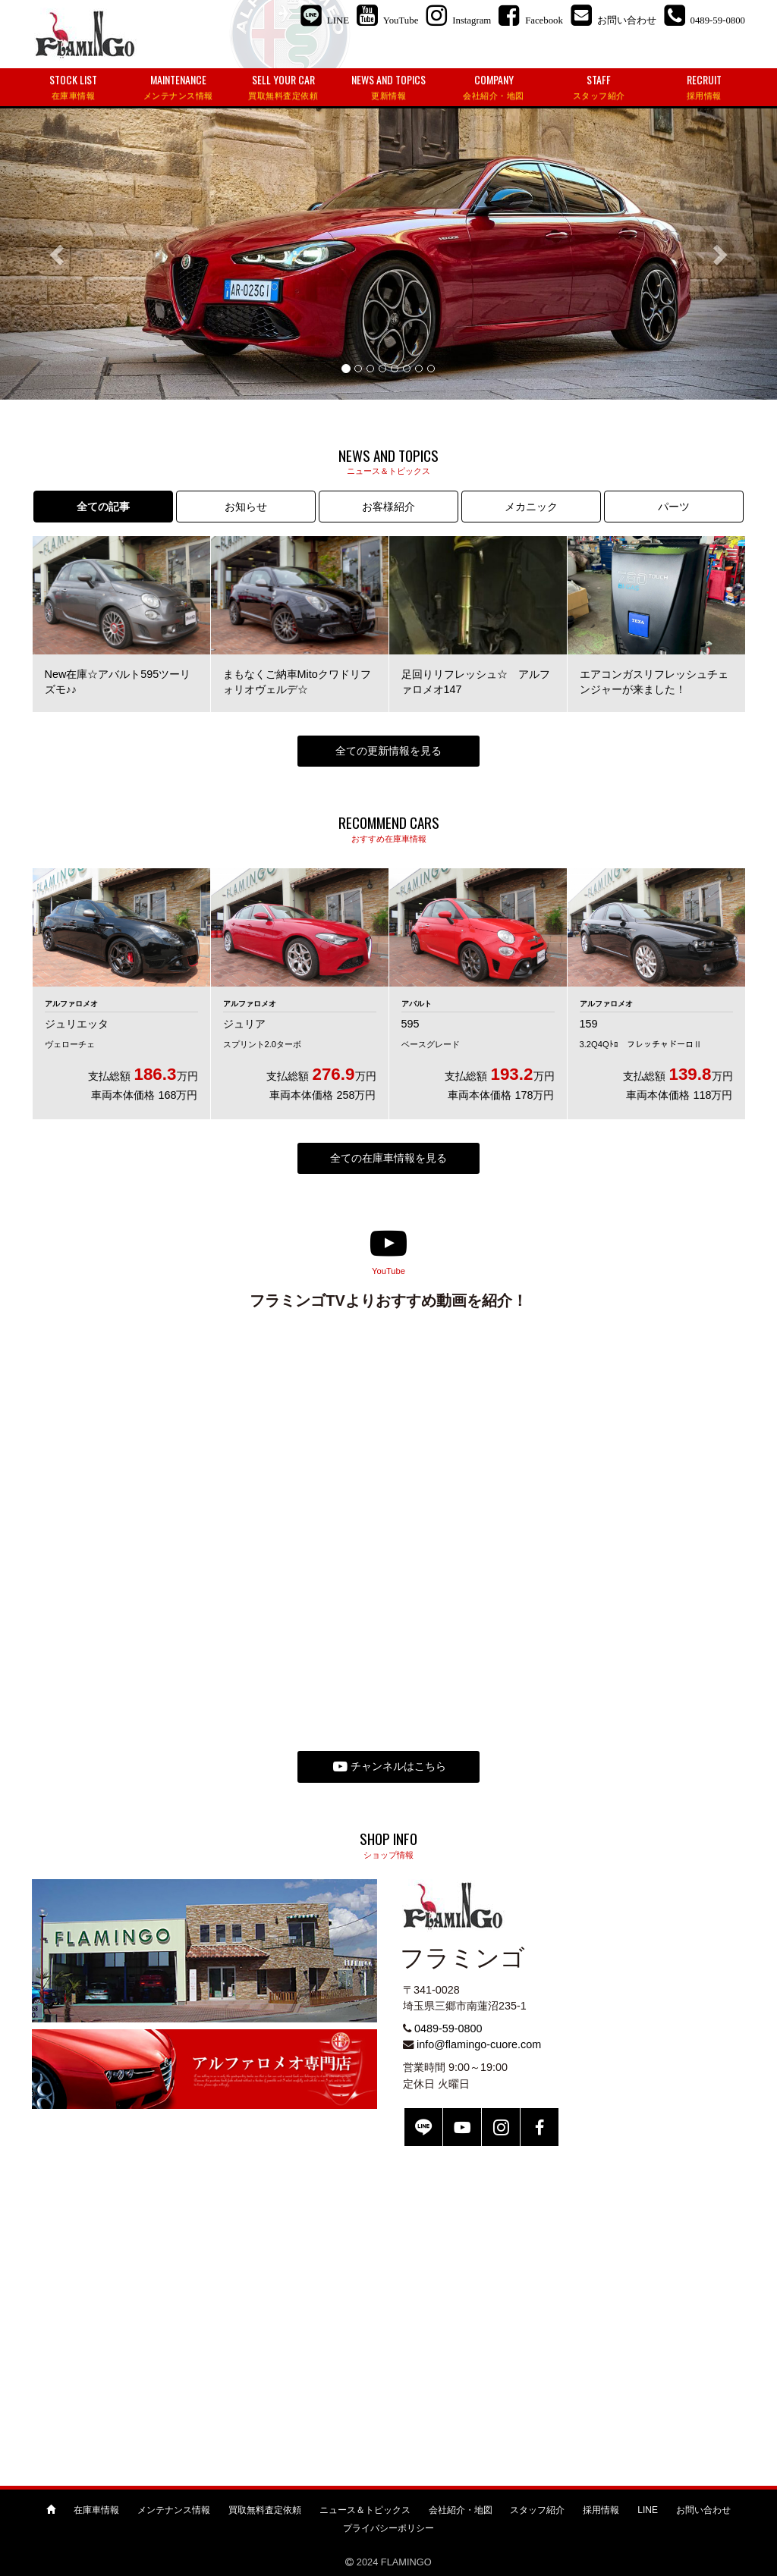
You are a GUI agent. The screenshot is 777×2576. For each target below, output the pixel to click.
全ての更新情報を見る (388, 751)
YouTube (462, 2127)
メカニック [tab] (531, 506)
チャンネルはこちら (389, 1767)
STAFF (599, 86)
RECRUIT (704, 86)
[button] (58, 254)
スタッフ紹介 (537, 2510)
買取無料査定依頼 (264, 2510)
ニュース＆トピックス (365, 2510)
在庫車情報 (96, 2510)
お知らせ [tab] (246, 506)
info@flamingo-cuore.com (479, 2044)
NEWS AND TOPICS (389, 86)
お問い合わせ (703, 2510)
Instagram (501, 2127)
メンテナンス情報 (173, 2510)
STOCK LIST (73, 86)
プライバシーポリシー (388, 2528)
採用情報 (601, 2510)
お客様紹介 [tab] (388, 506)
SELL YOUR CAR (283, 86)
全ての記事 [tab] (103, 506)
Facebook (539, 2127)
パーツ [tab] (674, 506)
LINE (423, 2127)
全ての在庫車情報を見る (388, 1158)
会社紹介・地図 (460, 2510)
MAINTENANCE (179, 86)
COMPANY (493, 86)
